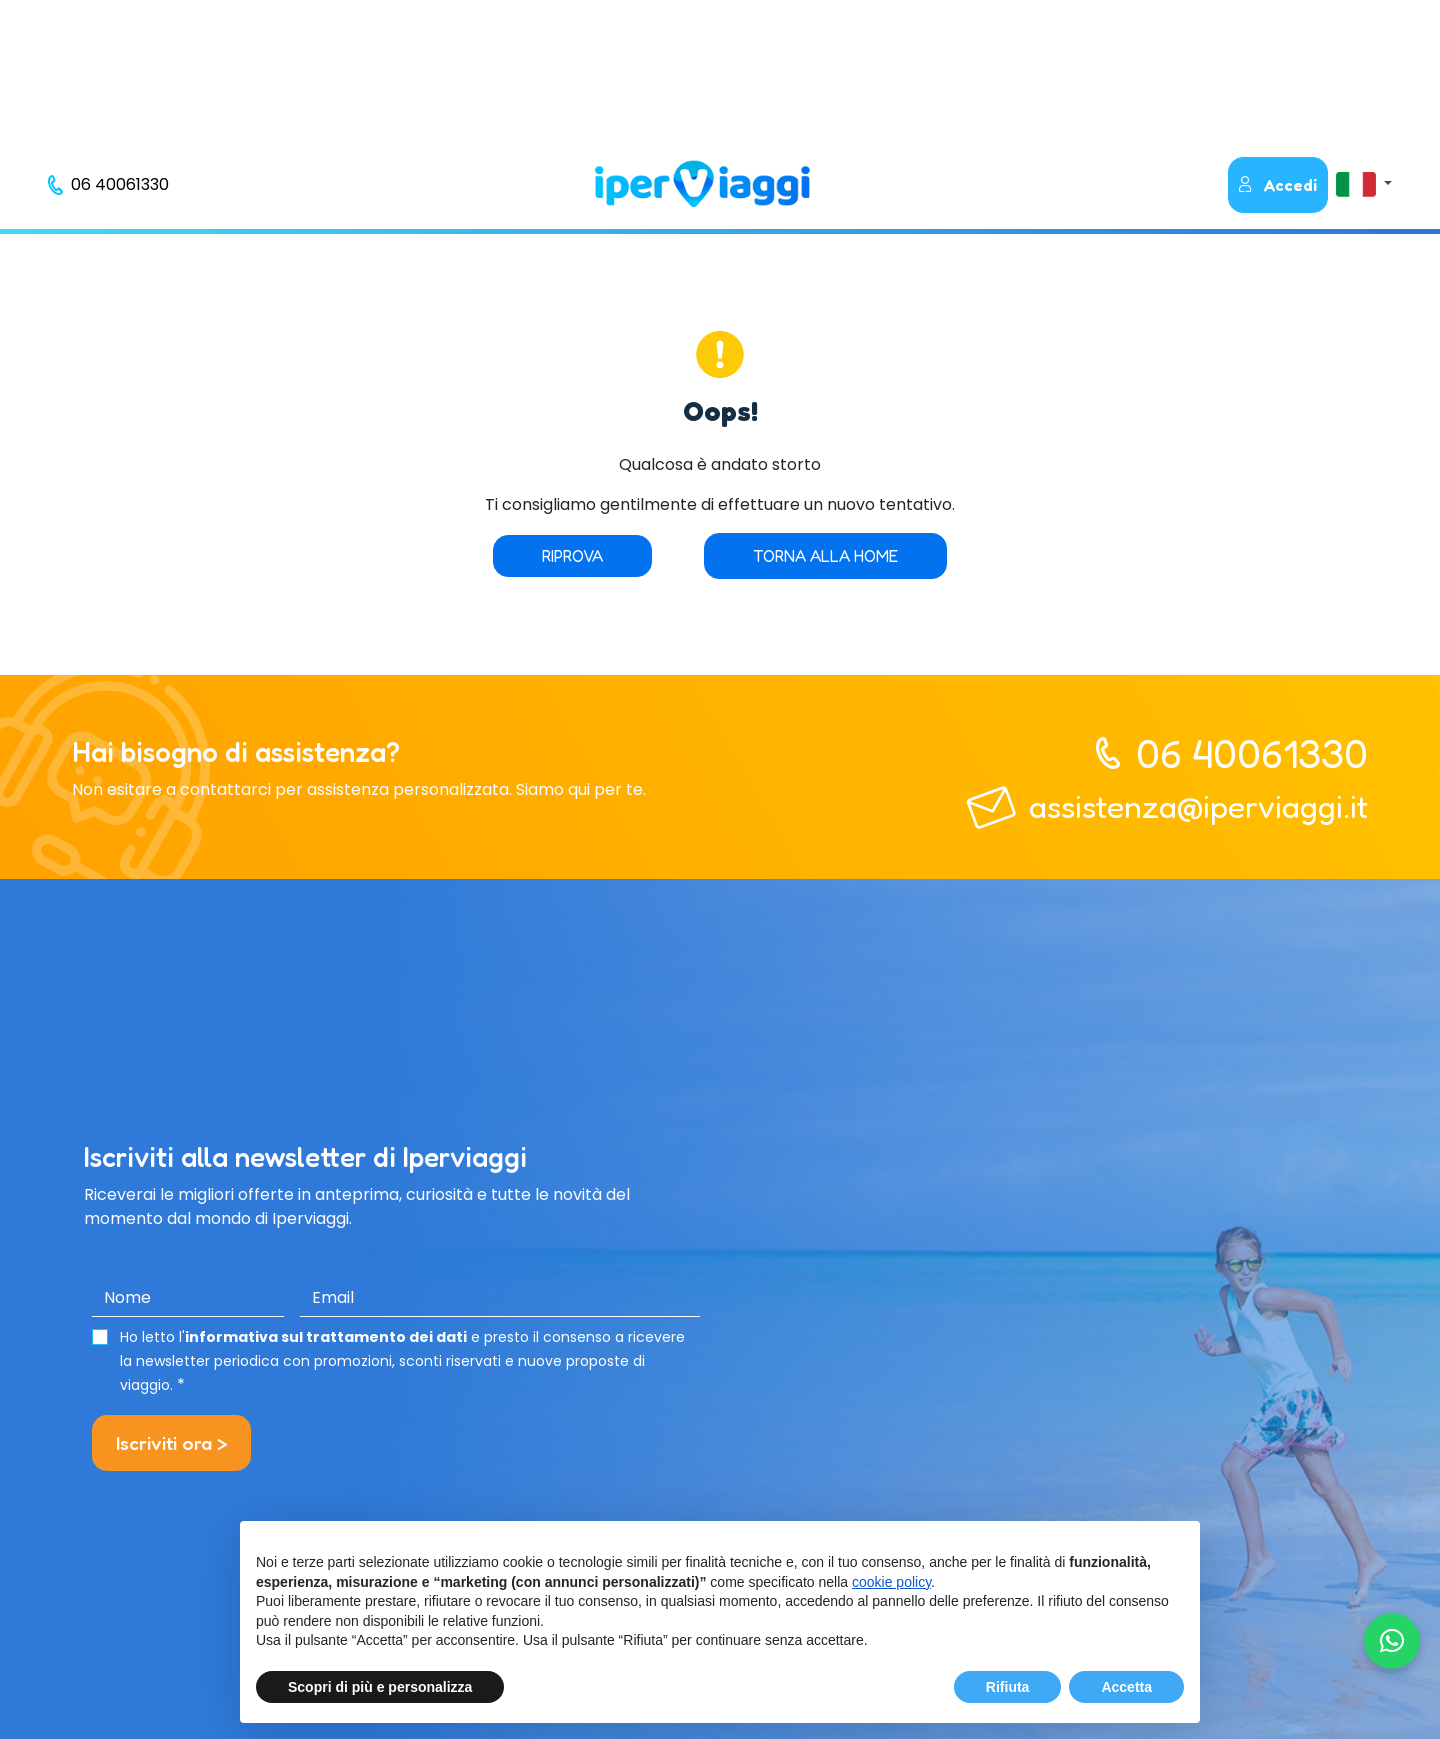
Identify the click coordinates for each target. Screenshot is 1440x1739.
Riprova (572, 556)
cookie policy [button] (891, 1582)
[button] (1364, 183)
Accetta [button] (1126, 1687)
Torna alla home (825, 556)
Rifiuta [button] (1008, 1687)
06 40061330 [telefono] (1252, 753)
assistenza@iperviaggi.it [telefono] (1198, 806)
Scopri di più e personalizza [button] (380, 1687)
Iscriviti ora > (171, 1443)
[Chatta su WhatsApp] (1392, 1641)
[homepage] (702, 183)
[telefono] (108, 185)
